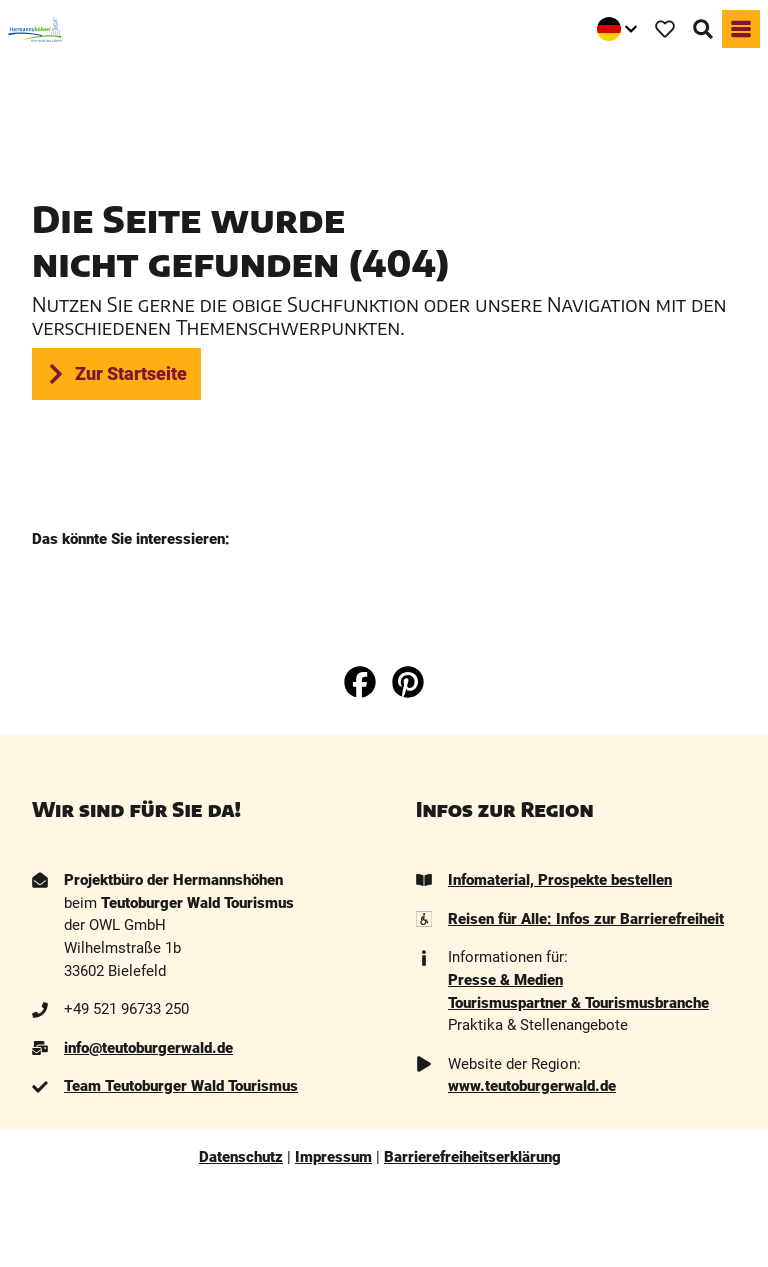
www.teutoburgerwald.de (532, 1087)
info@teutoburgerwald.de (148, 1048)
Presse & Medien (505, 980)
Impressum (333, 1157)
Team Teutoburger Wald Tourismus (181, 1087)
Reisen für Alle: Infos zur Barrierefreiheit (586, 919)
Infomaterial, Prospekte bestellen (560, 880)
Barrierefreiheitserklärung (472, 1157)
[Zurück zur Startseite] (35, 29)
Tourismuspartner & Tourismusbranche (578, 1003)
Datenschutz (241, 1157)
